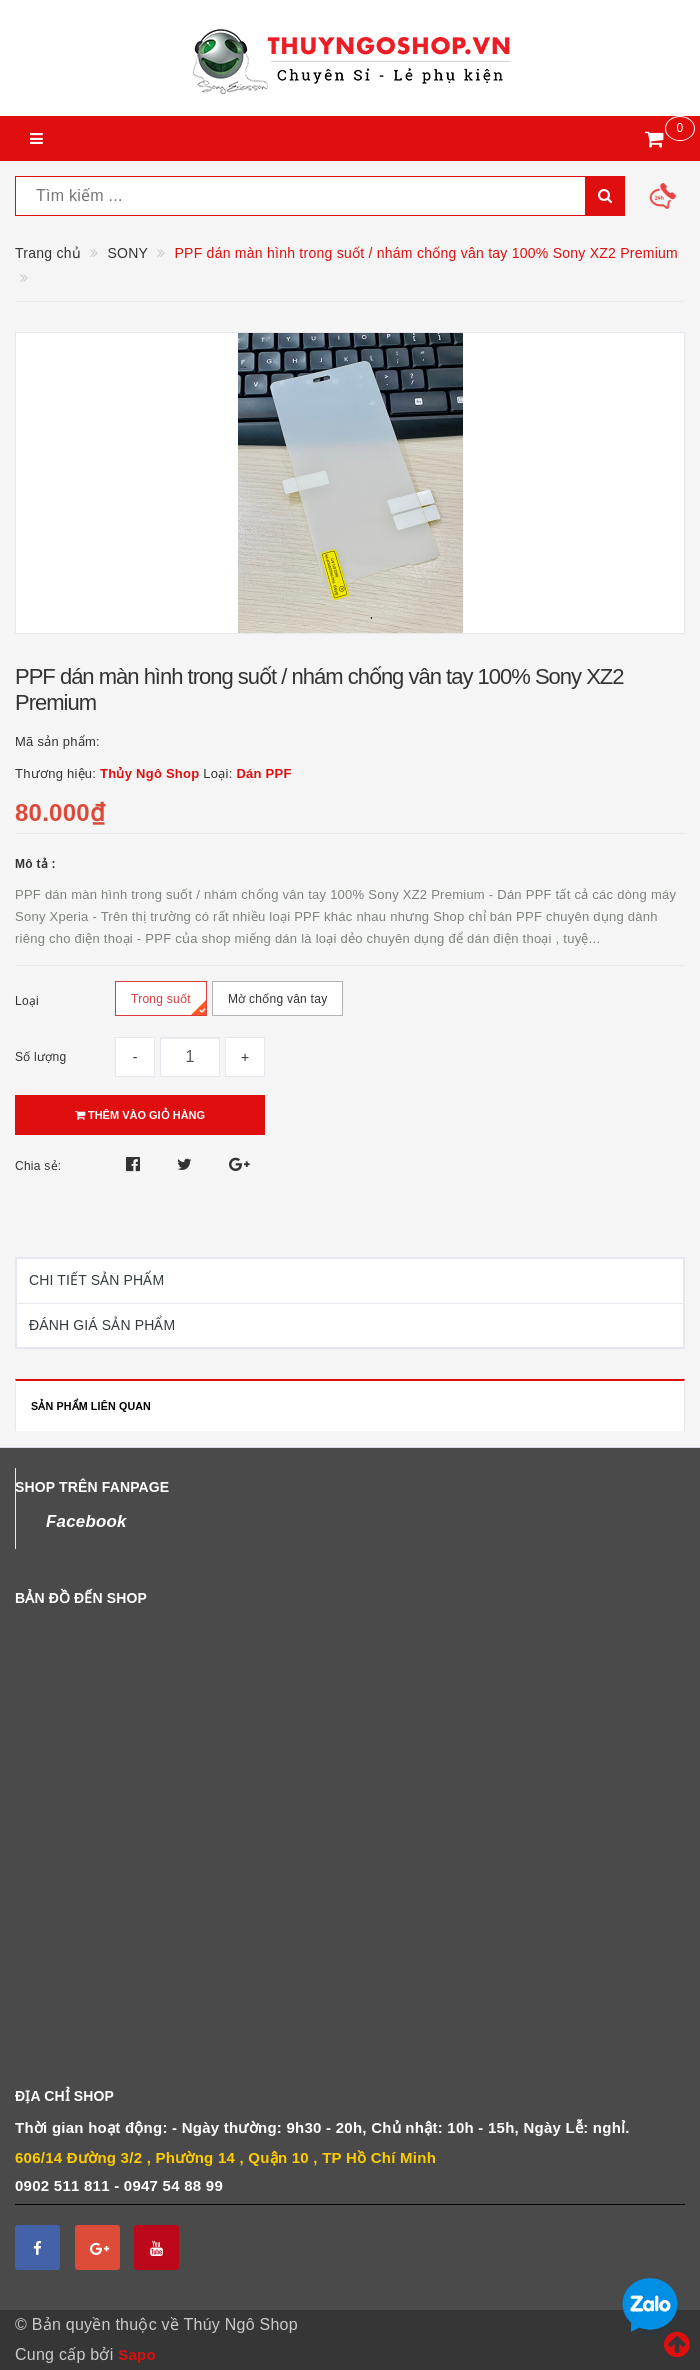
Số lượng (40, 1057)
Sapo (137, 2354)
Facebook (86, 1521)
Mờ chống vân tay (277, 1004)
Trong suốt (168, 1003)
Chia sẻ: (38, 1166)
